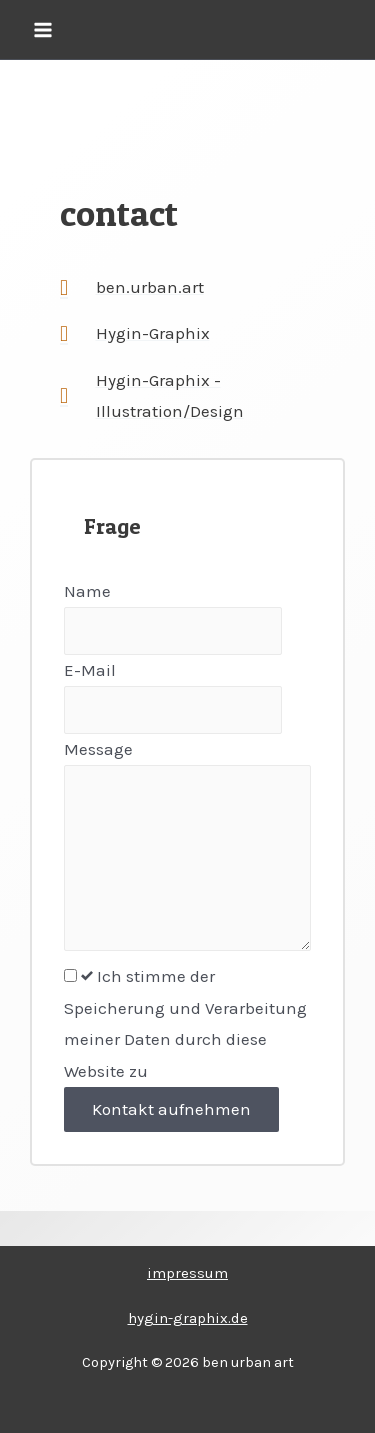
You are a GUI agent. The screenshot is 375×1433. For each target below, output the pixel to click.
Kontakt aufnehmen (171, 1109)
